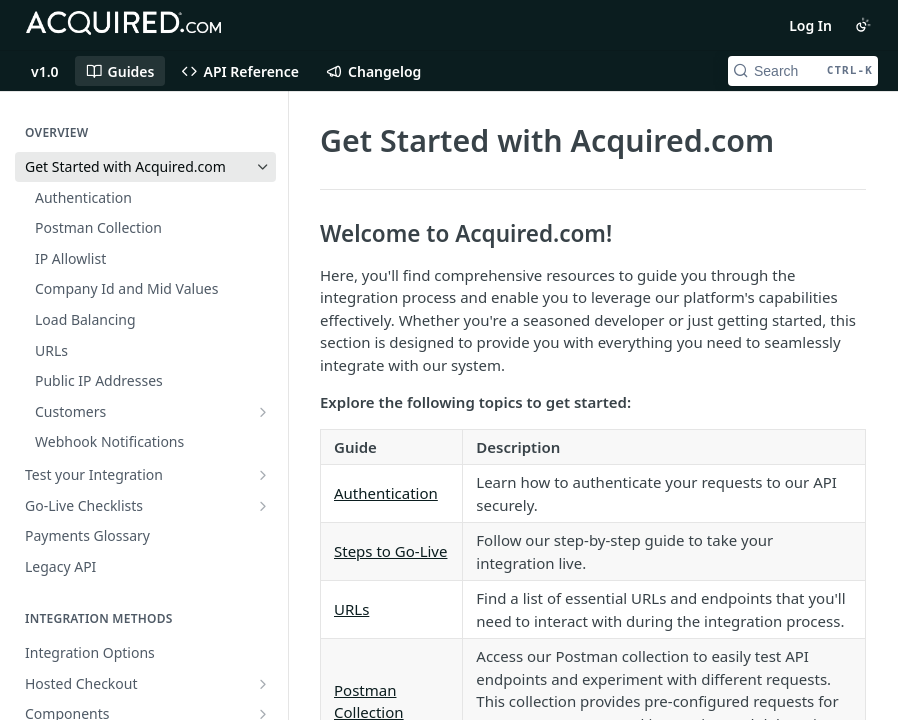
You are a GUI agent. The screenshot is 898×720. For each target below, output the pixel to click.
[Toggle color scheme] (863, 25)
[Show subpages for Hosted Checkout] (263, 684)
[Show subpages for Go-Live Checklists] (263, 506)
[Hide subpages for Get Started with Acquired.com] (263, 167)
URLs (351, 609)
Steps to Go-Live (390, 551)
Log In (810, 25)
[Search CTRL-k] (803, 71)
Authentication (386, 493)
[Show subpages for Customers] (263, 412)
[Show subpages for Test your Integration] (263, 475)
